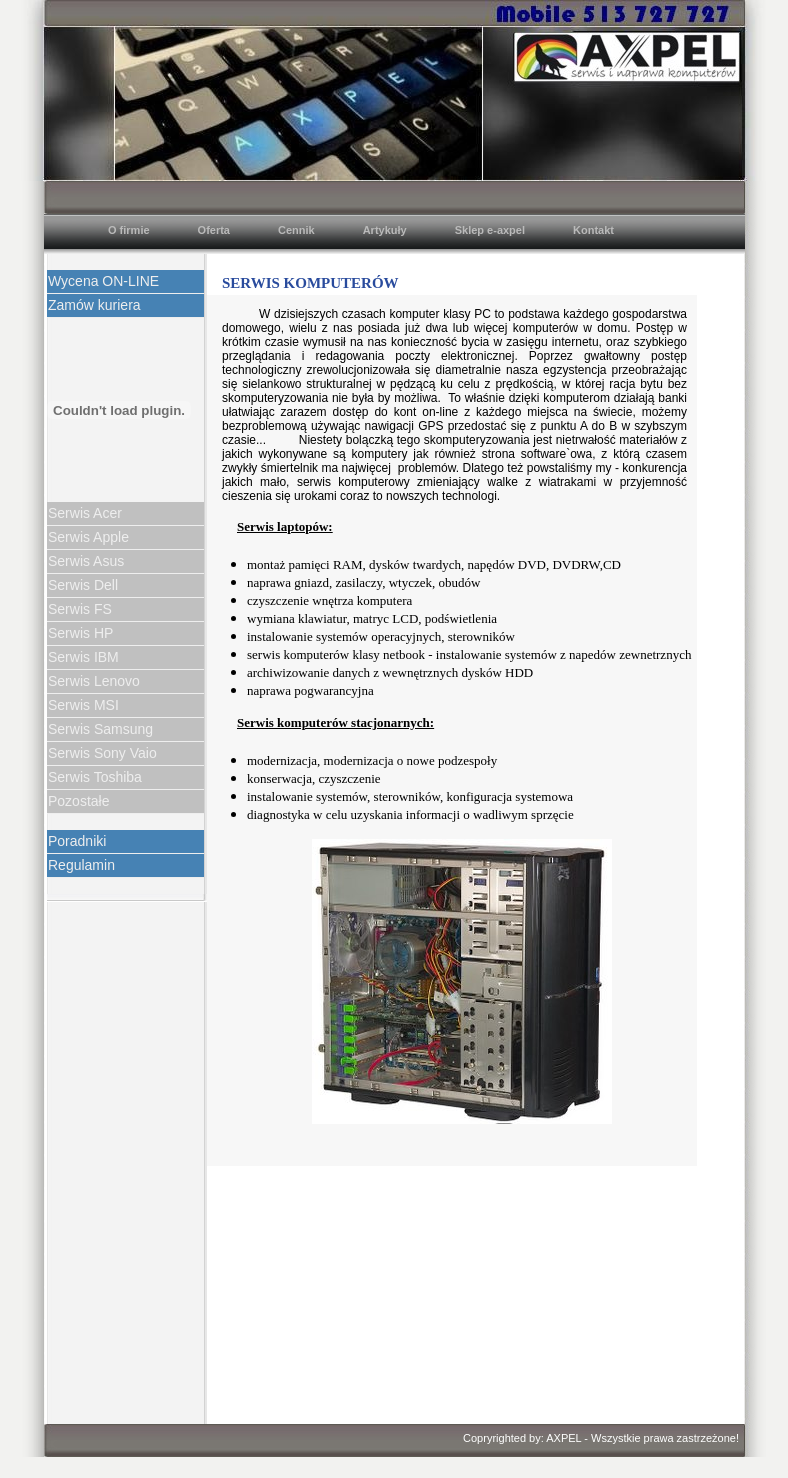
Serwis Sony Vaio (102, 753)
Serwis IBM (83, 657)
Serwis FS (80, 609)
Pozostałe (78, 801)
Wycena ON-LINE (103, 281)
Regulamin (81, 865)
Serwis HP (80, 633)
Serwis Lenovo (94, 681)
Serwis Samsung (100, 729)
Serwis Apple (88, 537)
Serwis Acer (85, 513)
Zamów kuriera (94, 305)
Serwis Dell (83, 585)
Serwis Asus (86, 561)
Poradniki (77, 841)
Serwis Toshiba (95, 777)
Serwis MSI (83, 705)
